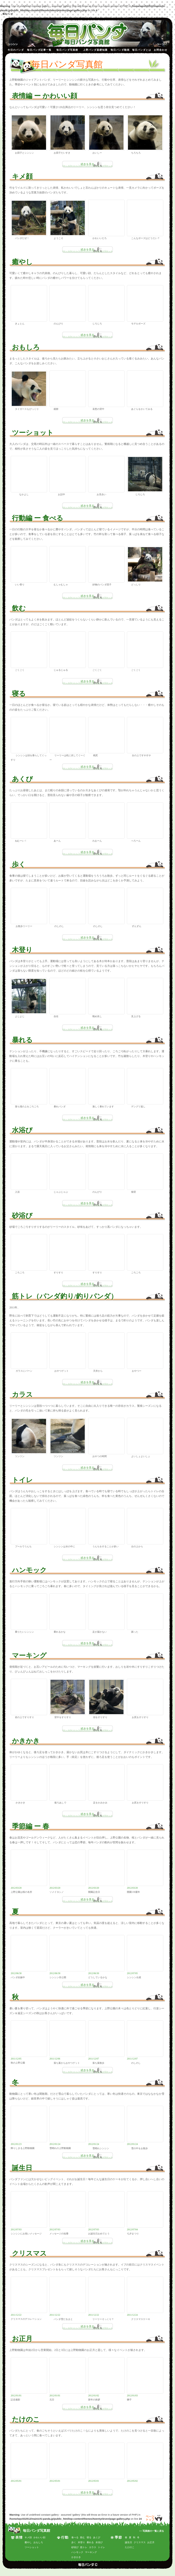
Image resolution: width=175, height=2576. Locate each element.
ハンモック (77, 2552)
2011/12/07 (93, 2058)
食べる (74, 2537)
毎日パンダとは (141, 50)
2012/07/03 (16, 2229)
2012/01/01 (16, 2395)
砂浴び (74, 2547)
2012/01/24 (54, 2144)
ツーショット (32, 2547)
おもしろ (38, 2542)
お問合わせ (160, 50)
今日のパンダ (16, 50)
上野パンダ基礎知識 (95, 50)
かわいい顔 (39, 2537)
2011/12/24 (132, 2315)
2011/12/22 (16, 2315)
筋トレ (83, 2547)
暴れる (90, 2542)
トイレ (101, 2547)
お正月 (150, 2542)
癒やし (28, 2542)
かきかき (76, 2557)
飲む (82, 2537)
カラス (92, 2547)
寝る (89, 2537)
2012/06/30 (16, 1973)
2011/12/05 (16, 2058)
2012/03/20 (16, 1888)
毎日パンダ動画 (120, 50)
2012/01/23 (16, 2144)
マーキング (91, 2552)
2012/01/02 (93, 2395)
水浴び (99, 2542)
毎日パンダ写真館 (67, 50)
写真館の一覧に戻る (153, 2531)
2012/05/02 (132, 2481)
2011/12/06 (54, 2058)
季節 (118, 2537)
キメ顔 (28, 2537)
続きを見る (87, 164)
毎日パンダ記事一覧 (39, 50)
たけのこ (129, 2547)
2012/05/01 (16, 2481)
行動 (65, 2537)
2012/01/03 (132, 2395)
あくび (96, 2537)
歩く (73, 2542)
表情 (19, 2537)
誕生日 (128, 2542)
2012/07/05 (132, 1973)
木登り (81, 2542)
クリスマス (140, 2542)
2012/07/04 (132, 2229)
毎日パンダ (8, 14)
